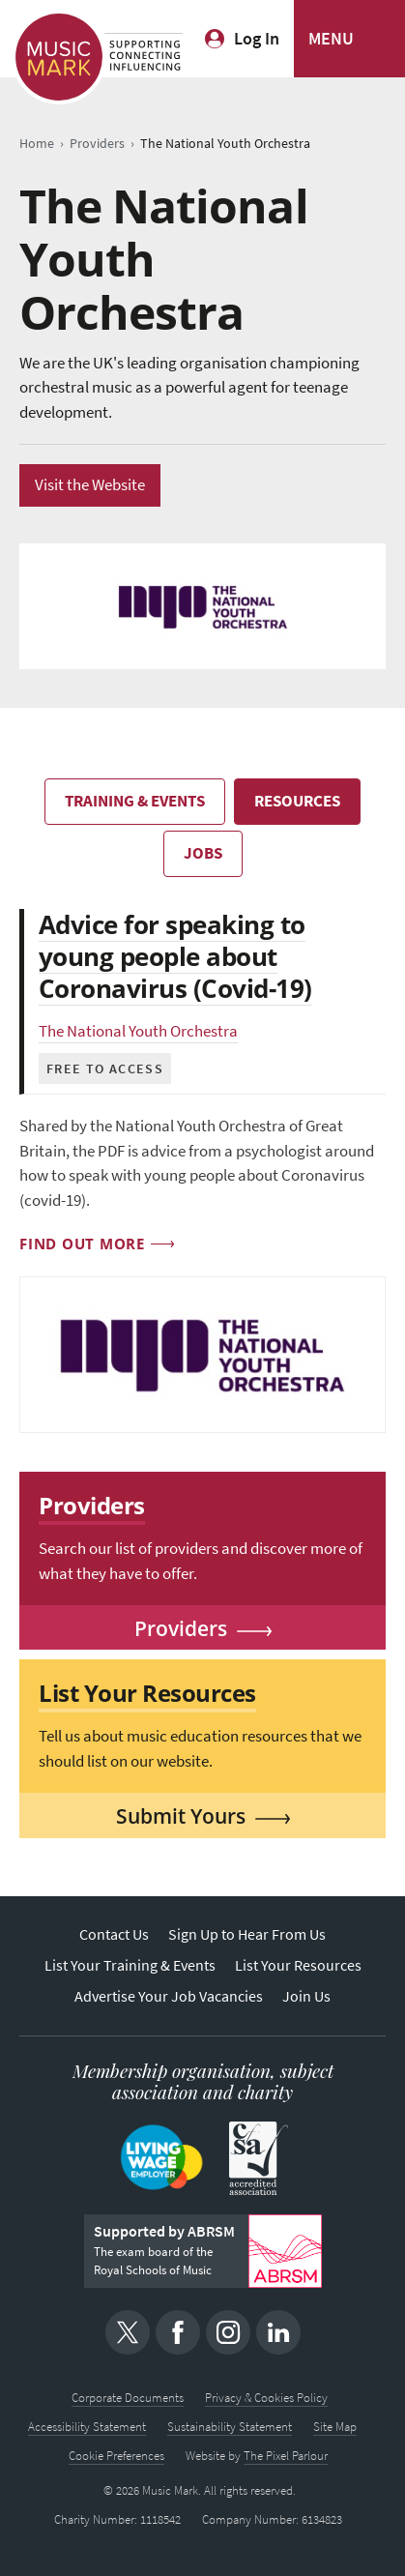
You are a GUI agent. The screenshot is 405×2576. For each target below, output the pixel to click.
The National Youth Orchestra (138, 1031)
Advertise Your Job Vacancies (168, 1996)
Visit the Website (90, 485)
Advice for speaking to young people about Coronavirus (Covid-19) (175, 956)
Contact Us (114, 1934)
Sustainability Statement (229, 2426)
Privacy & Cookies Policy (266, 2397)
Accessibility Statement (87, 2426)
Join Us (306, 1996)
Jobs (203, 853)
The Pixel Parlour (286, 2455)
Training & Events (135, 801)
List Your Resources (298, 1965)
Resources (297, 801)
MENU (331, 38)
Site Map (335, 2426)
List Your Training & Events (130, 1965)
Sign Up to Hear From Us (247, 1934)
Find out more (82, 1243)
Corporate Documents (128, 2397)
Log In (256, 38)
